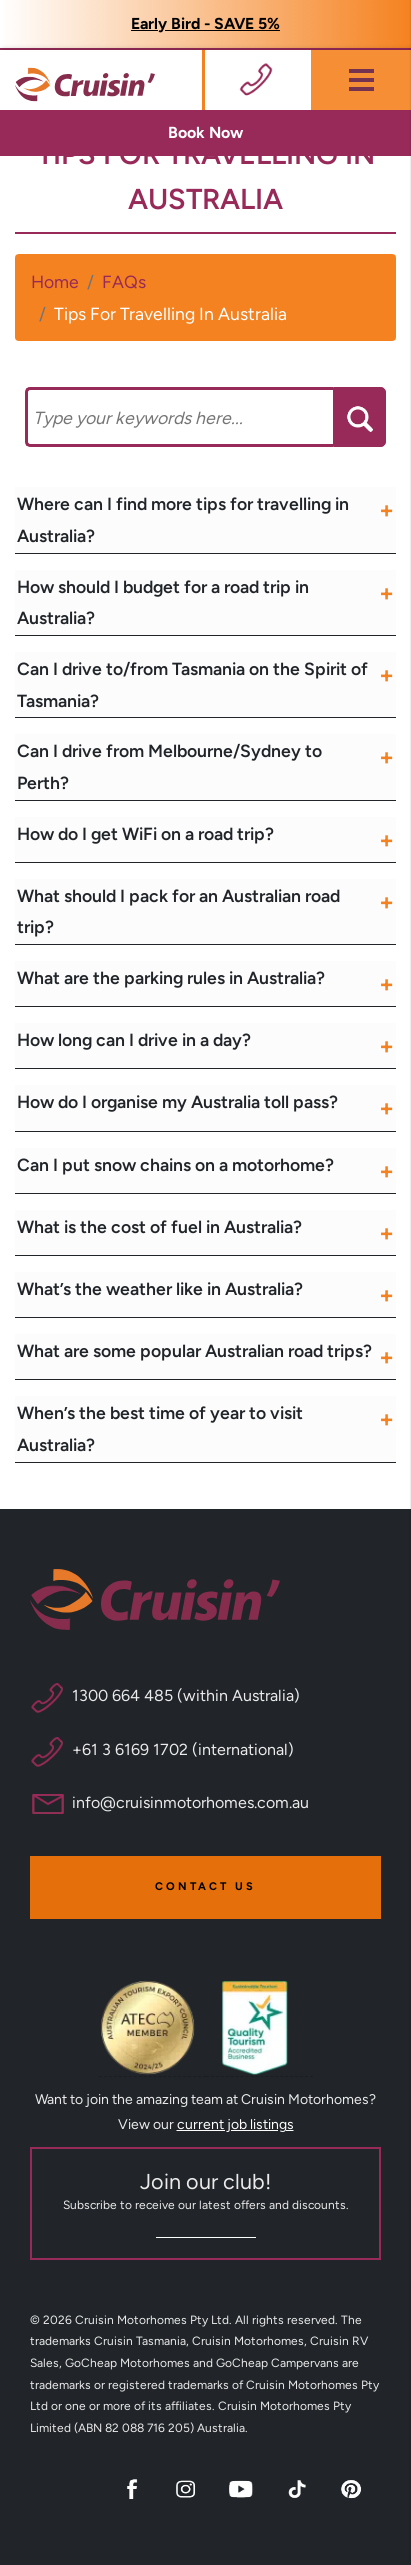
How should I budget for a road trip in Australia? (163, 602)
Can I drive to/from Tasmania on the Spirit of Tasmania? (192, 684)
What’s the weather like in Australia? (160, 1288)
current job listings (235, 2124)
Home (55, 281)
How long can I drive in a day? (134, 1039)
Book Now (205, 132)
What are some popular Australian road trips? (194, 1350)
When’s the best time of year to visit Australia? (160, 1428)
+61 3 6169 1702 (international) (183, 1749)
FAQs (124, 281)
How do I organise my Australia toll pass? (177, 1101)
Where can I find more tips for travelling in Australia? (183, 519)
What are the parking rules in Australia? (171, 977)
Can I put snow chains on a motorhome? (175, 1164)
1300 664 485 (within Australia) (186, 1695)
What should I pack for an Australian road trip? (178, 911)
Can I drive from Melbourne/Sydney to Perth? (169, 766)
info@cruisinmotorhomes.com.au (190, 1802)
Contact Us (205, 1886)
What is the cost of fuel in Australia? (159, 1226)
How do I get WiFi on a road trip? (145, 833)
